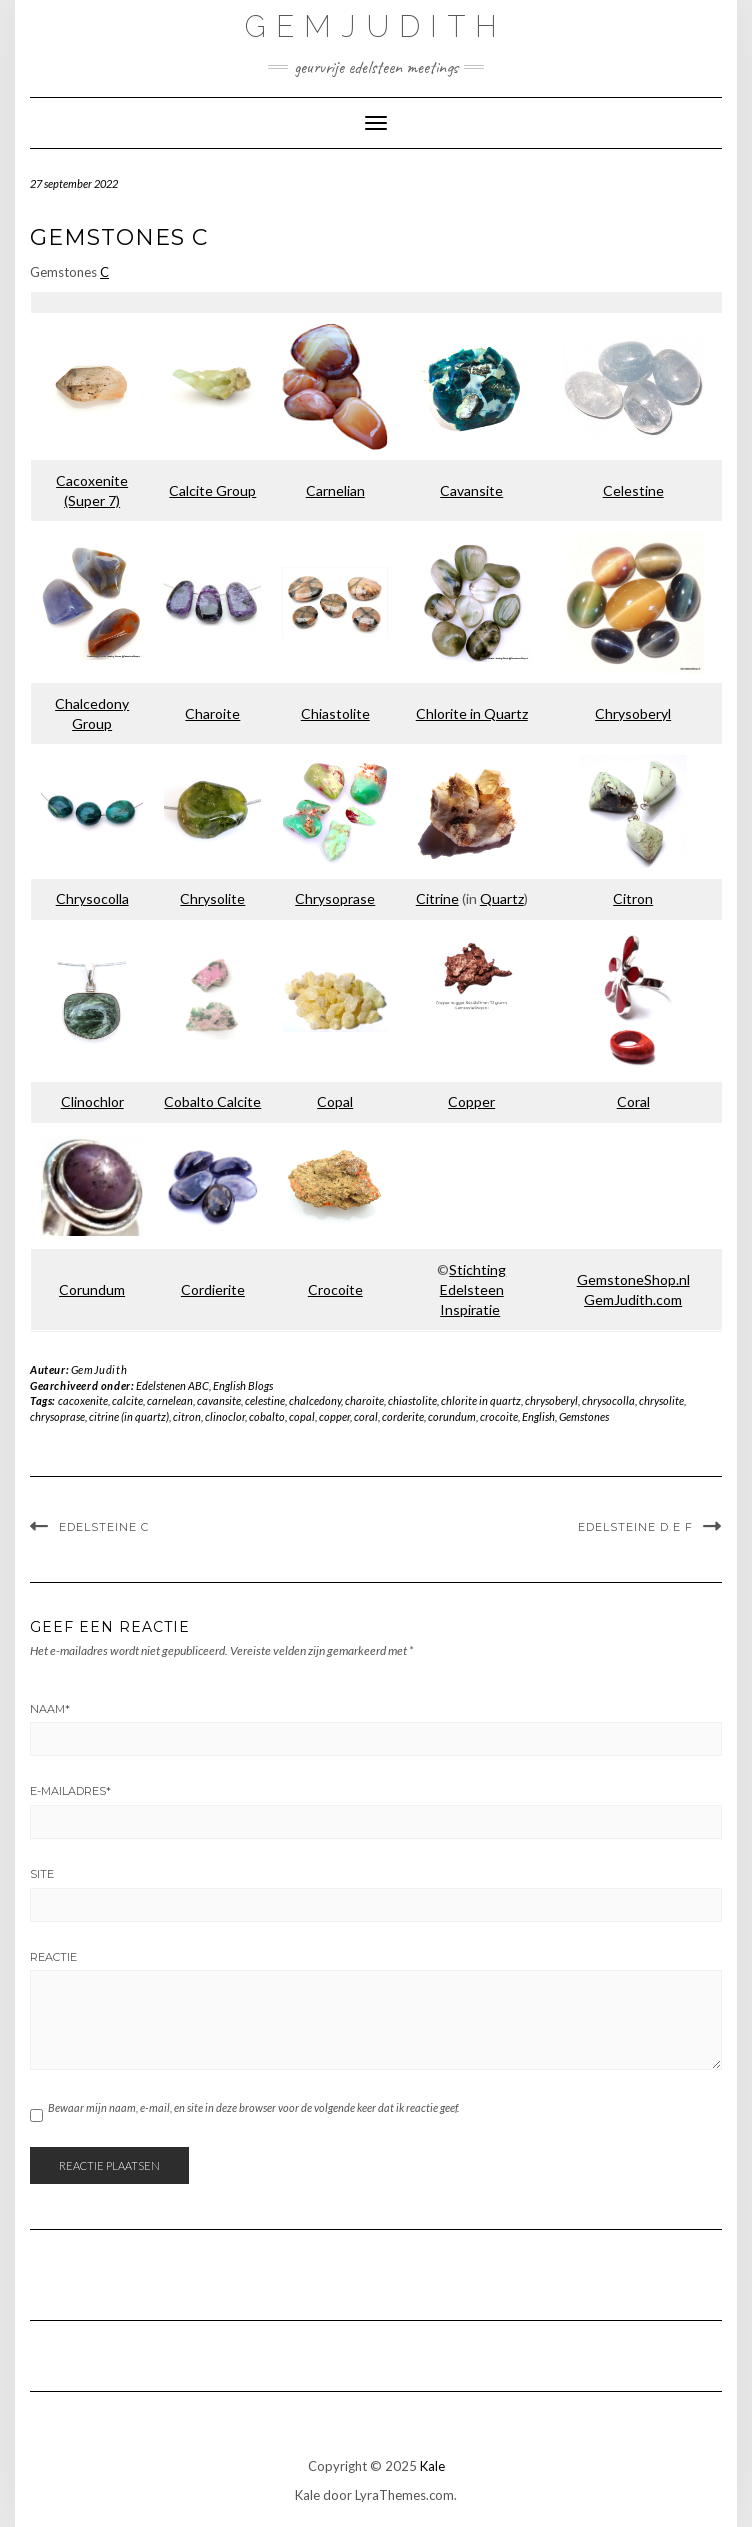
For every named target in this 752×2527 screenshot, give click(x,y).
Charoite (212, 713)
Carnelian (335, 490)
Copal (335, 1101)
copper (334, 1416)
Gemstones (584, 1416)
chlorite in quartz (481, 1400)
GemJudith (376, 26)
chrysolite (661, 1400)
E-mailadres (70, 1791)
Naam (50, 1709)
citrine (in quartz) (129, 1416)
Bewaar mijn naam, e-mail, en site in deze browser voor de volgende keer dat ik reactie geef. (253, 2107)
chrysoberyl (551, 1400)
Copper (471, 1101)
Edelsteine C (104, 1527)
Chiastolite (335, 713)
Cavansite (471, 490)
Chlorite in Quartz (472, 713)
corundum (452, 1416)
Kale (432, 2466)
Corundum (92, 1289)
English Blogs (243, 1385)
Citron (633, 898)
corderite (403, 1416)
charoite (364, 1400)
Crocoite (335, 1289)
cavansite (219, 1400)
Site (42, 1874)
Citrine (437, 898)
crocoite (499, 1416)
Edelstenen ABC (172, 1385)
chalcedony (315, 1400)
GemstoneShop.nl (633, 1279)
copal (302, 1416)
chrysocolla (608, 1400)
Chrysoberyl (633, 713)
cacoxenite (83, 1400)
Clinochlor (92, 1101)
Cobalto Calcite (212, 1101)
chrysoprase (57, 1416)
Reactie (53, 1957)
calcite (127, 1400)
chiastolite (412, 1400)
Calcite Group (212, 490)
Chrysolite (212, 898)
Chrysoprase (335, 898)
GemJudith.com (633, 1299)
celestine (265, 1400)
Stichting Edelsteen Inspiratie (473, 1289)
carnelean (170, 1400)
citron (187, 1416)
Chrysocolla (92, 898)
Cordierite (213, 1289)
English (538, 1416)
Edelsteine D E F (635, 1527)
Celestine (633, 490)
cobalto (267, 1416)
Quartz (502, 898)
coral (366, 1416)
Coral (633, 1101)
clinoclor (225, 1416)
